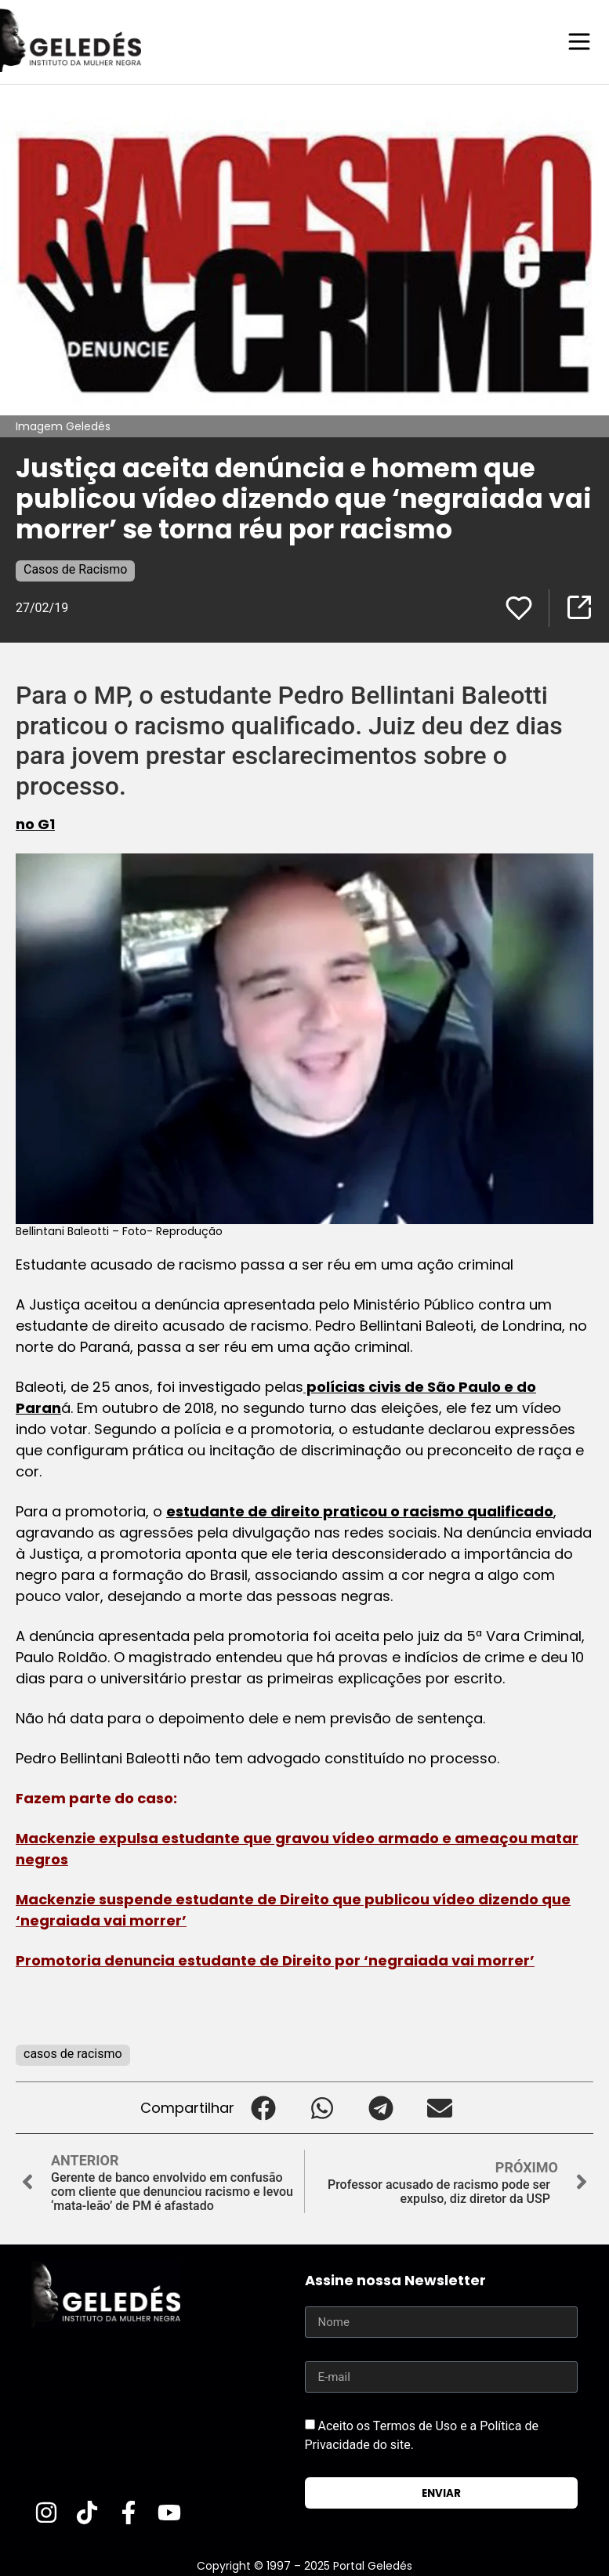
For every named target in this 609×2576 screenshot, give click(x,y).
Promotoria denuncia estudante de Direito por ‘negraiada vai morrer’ (275, 1959)
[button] (263, 2107)
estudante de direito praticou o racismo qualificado (359, 1510)
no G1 (35, 823)
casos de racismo (73, 2052)
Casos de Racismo (75, 568)
